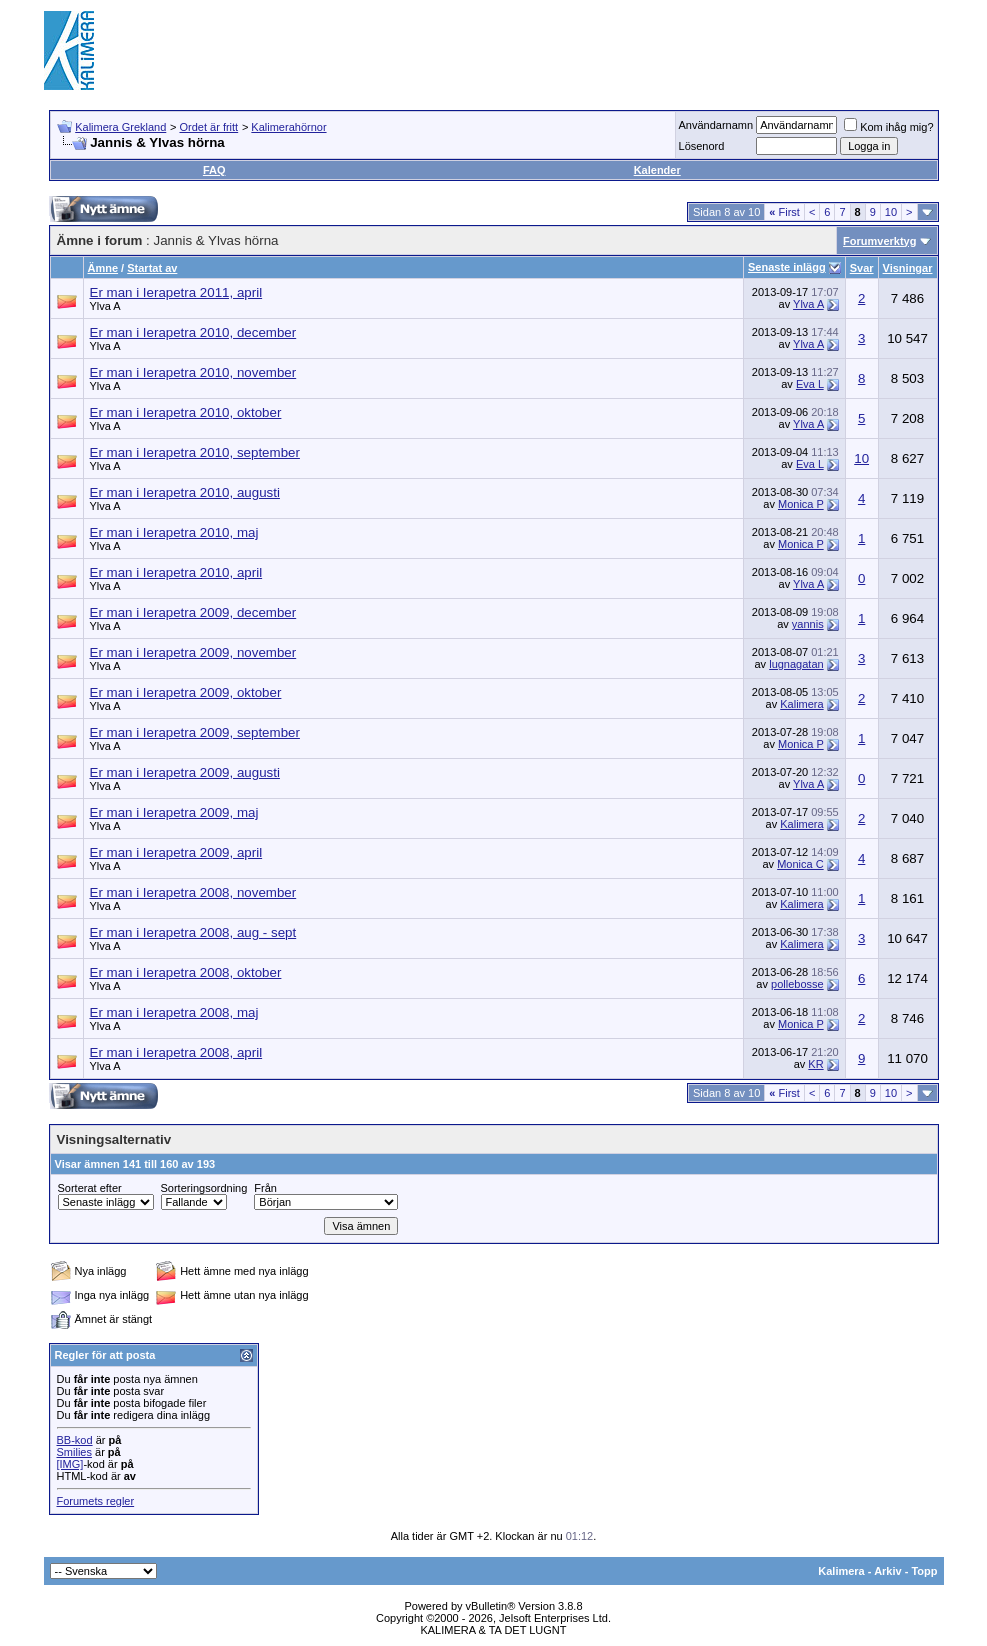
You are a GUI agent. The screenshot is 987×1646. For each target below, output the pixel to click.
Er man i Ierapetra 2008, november (193, 892)
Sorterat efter (90, 1188)
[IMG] (70, 1464)
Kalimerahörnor (288, 127)
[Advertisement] (580, 50)
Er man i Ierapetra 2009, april (176, 852)
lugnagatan (796, 664)
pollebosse (797, 984)
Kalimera (801, 704)
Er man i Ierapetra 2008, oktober (186, 972)
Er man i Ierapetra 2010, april (176, 572)
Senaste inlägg (787, 267)
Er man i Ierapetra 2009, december (193, 612)
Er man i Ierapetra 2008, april (176, 1052)
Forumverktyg (879, 241)
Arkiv (888, 1571)
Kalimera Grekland (120, 127)
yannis (808, 624)
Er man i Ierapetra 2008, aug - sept (193, 932)
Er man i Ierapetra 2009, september (195, 732)
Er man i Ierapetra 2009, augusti (185, 772)
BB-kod (75, 1440)
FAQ (214, 170)
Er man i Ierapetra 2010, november (193, 372)
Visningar (908, 268)
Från (265, 1188)
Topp (924, 1571)
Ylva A (105, 306)
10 (891, 212)
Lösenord (702, 146)
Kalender (657, 170)
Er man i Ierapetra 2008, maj (174, 1012)
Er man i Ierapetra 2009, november (193, 652)
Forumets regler (96, 1501)
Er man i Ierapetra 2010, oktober (186, 412)
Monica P (801, 504)
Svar (862, 268)
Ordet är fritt (208, 127)
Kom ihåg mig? (888, 127)
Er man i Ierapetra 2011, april (176, 292)
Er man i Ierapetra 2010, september (195, 452)
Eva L (810, 384)
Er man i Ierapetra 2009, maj (174, 812)
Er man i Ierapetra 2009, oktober (186, 692)
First (784, 212)
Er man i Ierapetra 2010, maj (174, 532)
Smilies (74, 1452)
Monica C (800, 864)
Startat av (152, 268)
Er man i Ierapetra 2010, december (193, 332)
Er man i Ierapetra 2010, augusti (185, 492)
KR (815, 1064)
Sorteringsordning (204, 1188)
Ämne (103, 268)
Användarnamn (716, 125)
